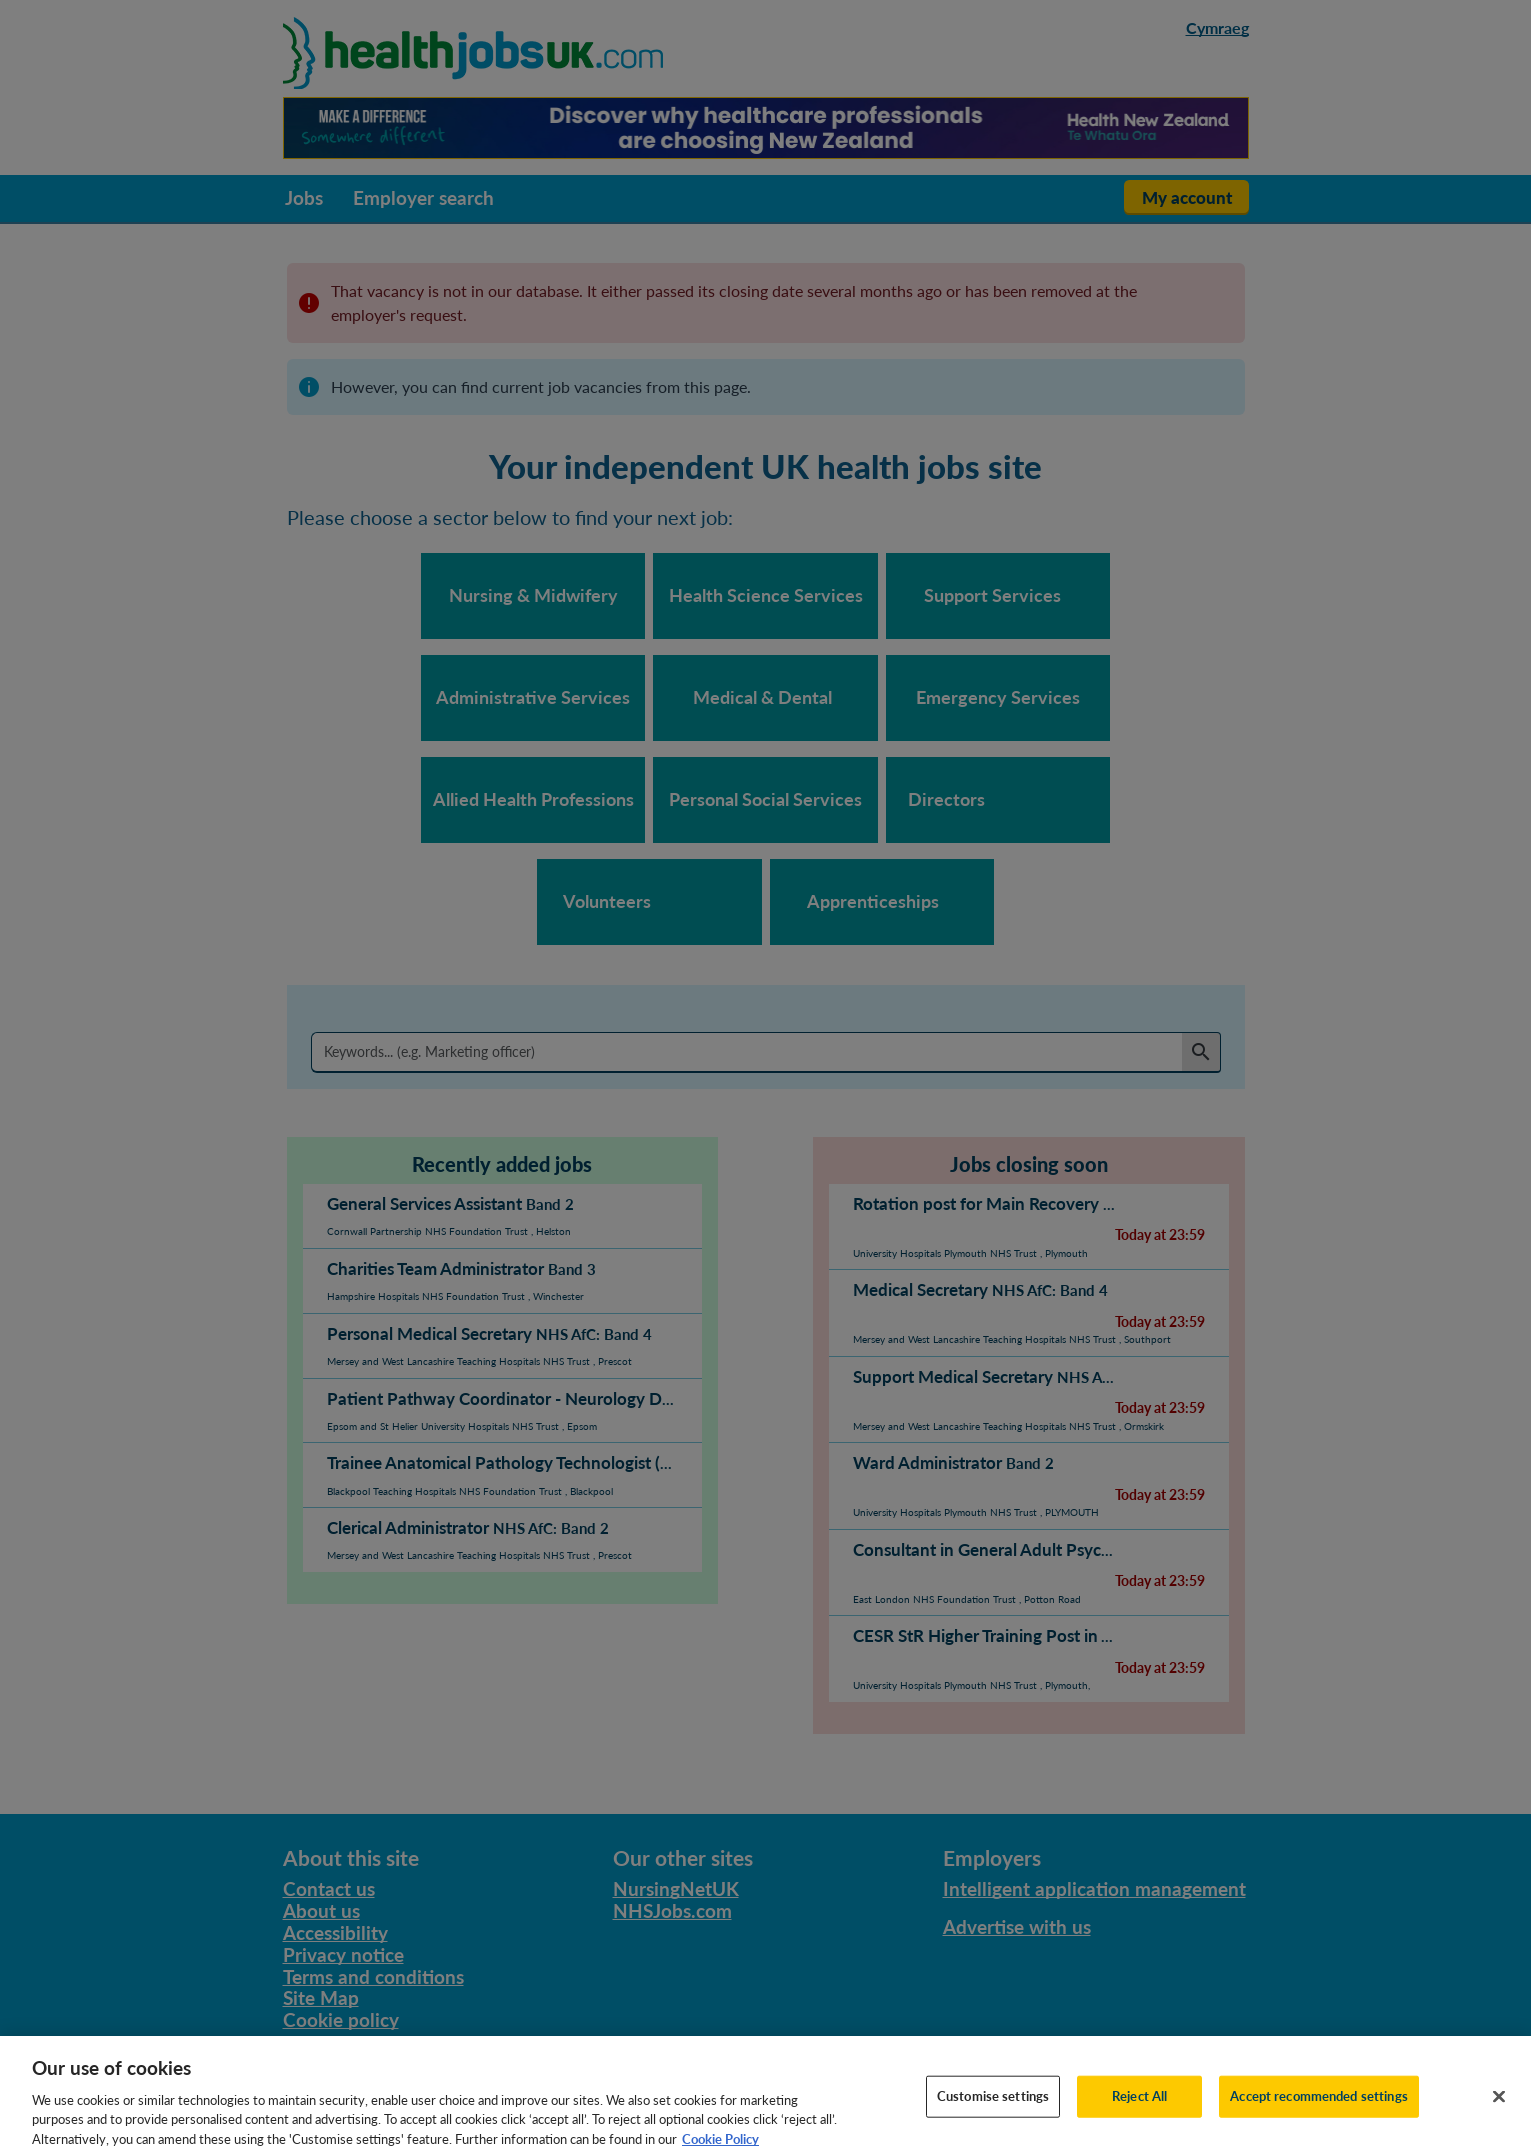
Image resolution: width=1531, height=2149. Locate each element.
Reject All (1139, 2122)
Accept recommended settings (1319, 2122)
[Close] (1499, 2122)
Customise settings (993, 2122)
